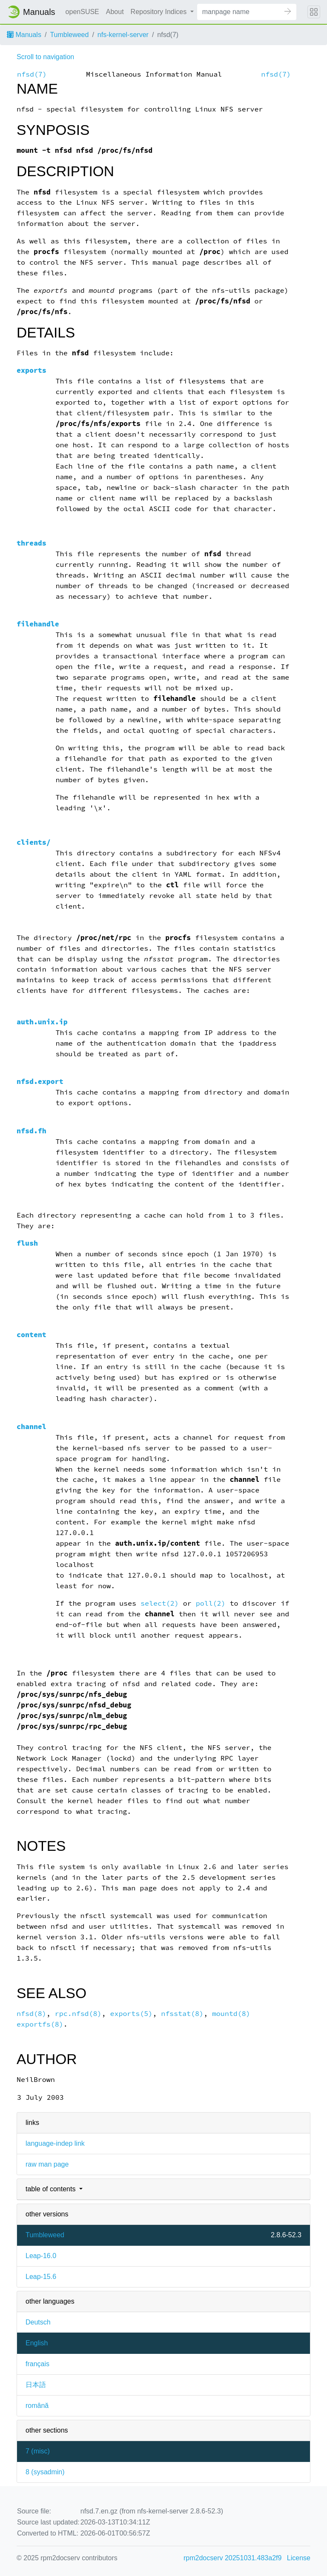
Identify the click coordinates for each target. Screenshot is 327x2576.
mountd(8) (231, 2013)
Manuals (24, 34)
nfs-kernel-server (123, 34)
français (37, 2363)
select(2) (160, 1603)
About (115, 11)
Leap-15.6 (41, 2276)
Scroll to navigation (45, 56)
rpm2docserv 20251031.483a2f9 (232, 2558)
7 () (38, 2451)
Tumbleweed (69, 34)
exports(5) (131, 2013)
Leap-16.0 (41, 2255)
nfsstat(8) (182, 2013)
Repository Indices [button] (160, 11)
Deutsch (38, 2322)
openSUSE (82, 11)
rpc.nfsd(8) (78, 2013)
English (37, 2343)
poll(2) (211, 1603)
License (298, 2558)
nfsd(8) (31, 2013)
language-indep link (55, 2143)
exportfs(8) (40, 2024)
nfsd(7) (32, 74)
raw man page (47, 2164)
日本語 (36, 2384)
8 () (45, 2472)
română (37, 2405)
